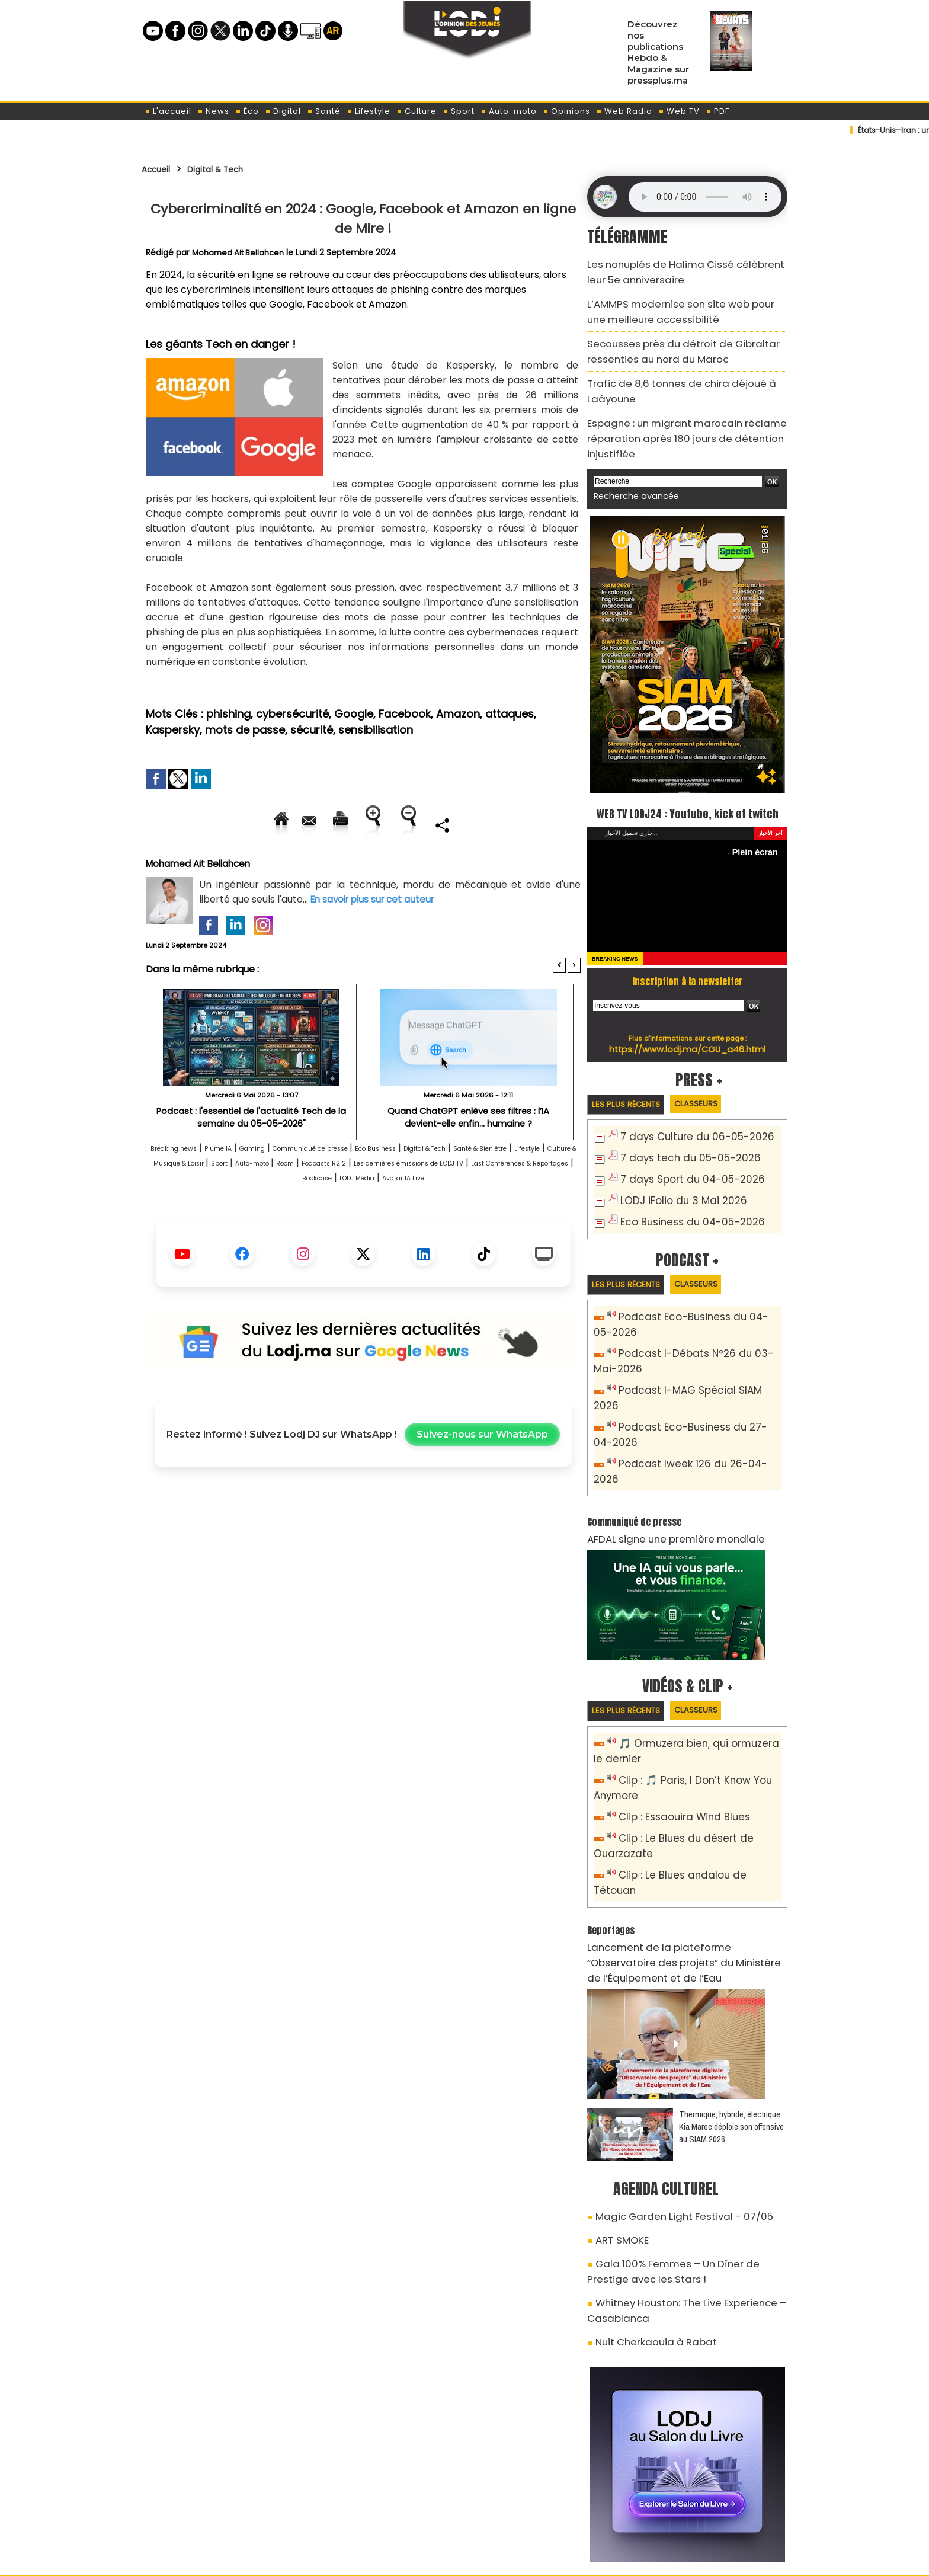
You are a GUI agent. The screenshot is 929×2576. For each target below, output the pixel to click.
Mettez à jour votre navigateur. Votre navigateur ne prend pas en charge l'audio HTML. (705, 197)
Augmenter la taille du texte (505, 824)
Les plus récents (632, 1093)
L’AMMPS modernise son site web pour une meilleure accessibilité (674, 302)
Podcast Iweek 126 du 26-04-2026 (692, 1422)
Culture (416, 111)
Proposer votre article (383, 2505)
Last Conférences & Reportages (435, 1218)
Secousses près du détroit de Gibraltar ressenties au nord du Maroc (666, 336)
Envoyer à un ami (256, 824)
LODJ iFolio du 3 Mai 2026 (673, 1185)
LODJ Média (328, 1233)
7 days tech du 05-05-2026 (680, 1146)
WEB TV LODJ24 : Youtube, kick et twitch (687, 789)
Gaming (294, 1189)
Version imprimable (368, 824)
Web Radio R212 (706, 2509)
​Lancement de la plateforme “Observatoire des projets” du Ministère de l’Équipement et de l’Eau (686, 1864)
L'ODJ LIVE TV (542, 2505)
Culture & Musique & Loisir (341, 1204)
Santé (324, 111)
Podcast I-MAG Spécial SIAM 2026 (691, 1369)
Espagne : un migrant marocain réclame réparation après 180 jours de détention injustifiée (671, 410)
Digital (283, 111)
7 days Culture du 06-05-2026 (686, 1127)
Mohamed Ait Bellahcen (241, 252)
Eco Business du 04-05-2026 (682, 1205)
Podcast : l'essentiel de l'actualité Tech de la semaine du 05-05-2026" (251, 1157)
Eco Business (467, 1189)
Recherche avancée (630, 462)
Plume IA (248, 1189)
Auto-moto (508, 111)
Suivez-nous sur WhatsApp (482, 1490)
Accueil (160, 169)
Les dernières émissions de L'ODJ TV (269, 1218)
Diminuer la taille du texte (333, 865)
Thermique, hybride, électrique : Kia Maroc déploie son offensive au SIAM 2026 (731, 2018)
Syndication (494, 2560)
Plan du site (434, 2560)
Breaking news (186, 1189)
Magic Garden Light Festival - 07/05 (669, 2106)
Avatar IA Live (394, 1233)
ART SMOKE (618, 2127)
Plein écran (759, 840)
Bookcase (540, 1218)
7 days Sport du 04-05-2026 (682, 1166)
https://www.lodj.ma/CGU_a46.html (687, 1037)
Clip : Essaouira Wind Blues (676, 1751)
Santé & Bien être (187, 1204)
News (213, 111)
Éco (247, 111)
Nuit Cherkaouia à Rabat (645, 2214)
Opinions (566, 111)
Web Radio (624, 111)
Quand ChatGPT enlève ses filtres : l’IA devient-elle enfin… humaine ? (468, 1157)
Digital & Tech (232, 169)
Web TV (679, 111)
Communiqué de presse (376, 1189)
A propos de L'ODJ (225, 2505)
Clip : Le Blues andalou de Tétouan (694, 1804)
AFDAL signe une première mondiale (661, 1479)
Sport (459, 111)
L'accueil (168, 111)
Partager (439, 865)
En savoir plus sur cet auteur (375, 939)
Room (514, 1204)
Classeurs (715, 1093)
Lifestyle (368, 111)
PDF (717, 111)
